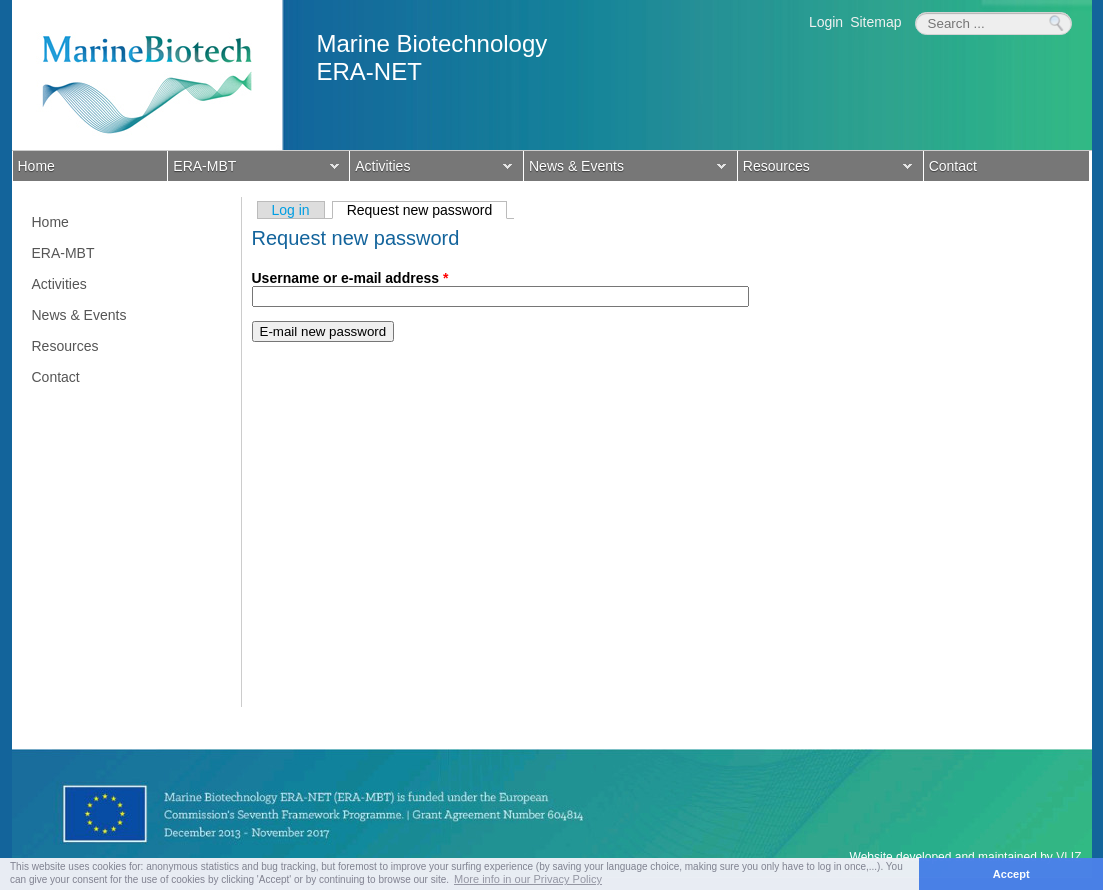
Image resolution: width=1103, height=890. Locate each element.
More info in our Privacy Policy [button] (528, 879)
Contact (953, 166)
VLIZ (1068, 857)
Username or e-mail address (350, 278)
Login (826, 22)
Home (36, 166)
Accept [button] (1011, 874)
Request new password (427, 210)
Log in (291, 210)
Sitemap (875, 22)
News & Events (625, 167)
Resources (825, 167)
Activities (431, 167)
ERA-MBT (253, 167)
